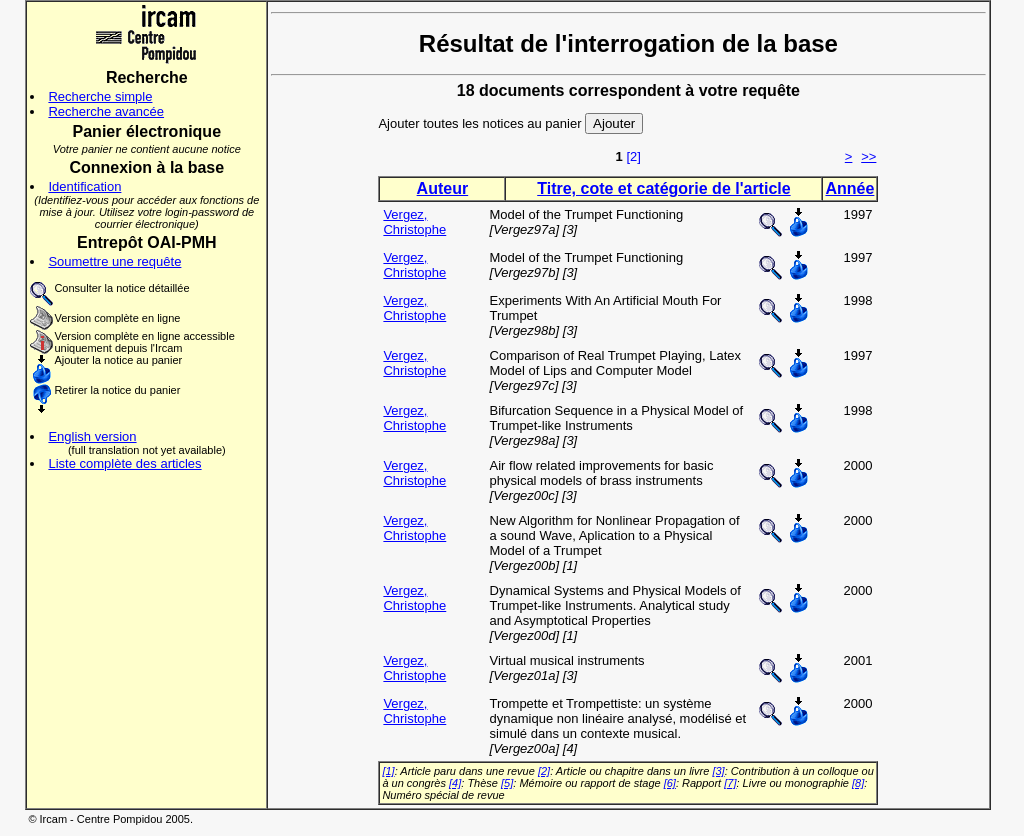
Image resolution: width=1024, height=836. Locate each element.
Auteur (443, 188)
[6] (670, 783)
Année (849, 188)
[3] (718, 771)
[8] (858, 783)
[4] (455, 783)
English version (92, 436)
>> (868, 156)
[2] (633, 156)
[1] (388, 771)
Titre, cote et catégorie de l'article (663, 188)
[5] (507, 783)
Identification (84, 186)
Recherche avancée (106, 111)
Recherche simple (100, 96)
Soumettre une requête (114, 261)
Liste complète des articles (124, 463)
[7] (730, 783)
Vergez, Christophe (414, 222)
